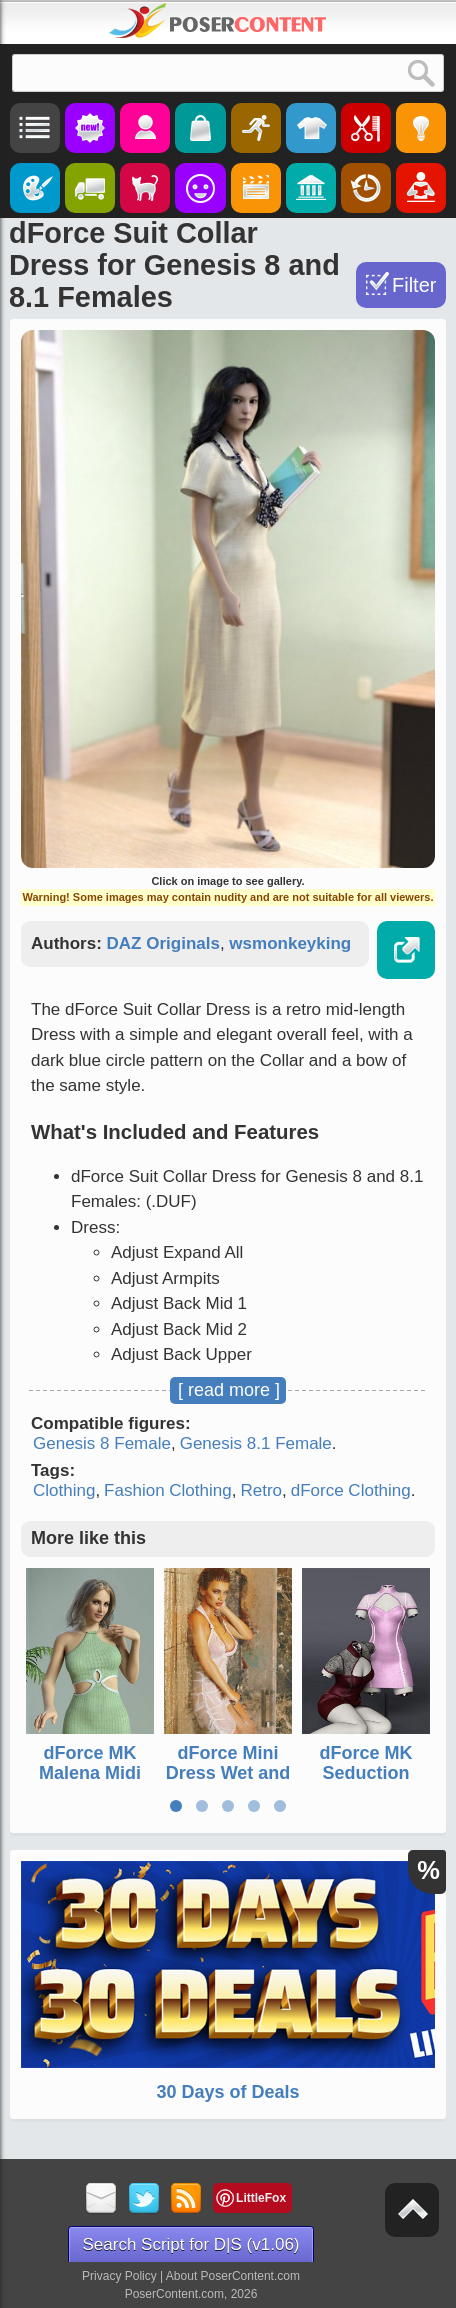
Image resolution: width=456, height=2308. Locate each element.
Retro (261, 1490)
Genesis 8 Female (102, 1443)
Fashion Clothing (168, 1490)
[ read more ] (229, 1390)
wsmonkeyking (290, 943)
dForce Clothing (351, 1490)
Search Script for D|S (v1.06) (191, 2244)
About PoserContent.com (233, 2276)
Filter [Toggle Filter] (414, 285)
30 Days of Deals (227, 2092)
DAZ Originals (163, 943)
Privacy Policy (119, 2276)
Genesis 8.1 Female (256, 1443)
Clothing (64, 1490)
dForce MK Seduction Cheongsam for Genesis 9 (366, 1782)
